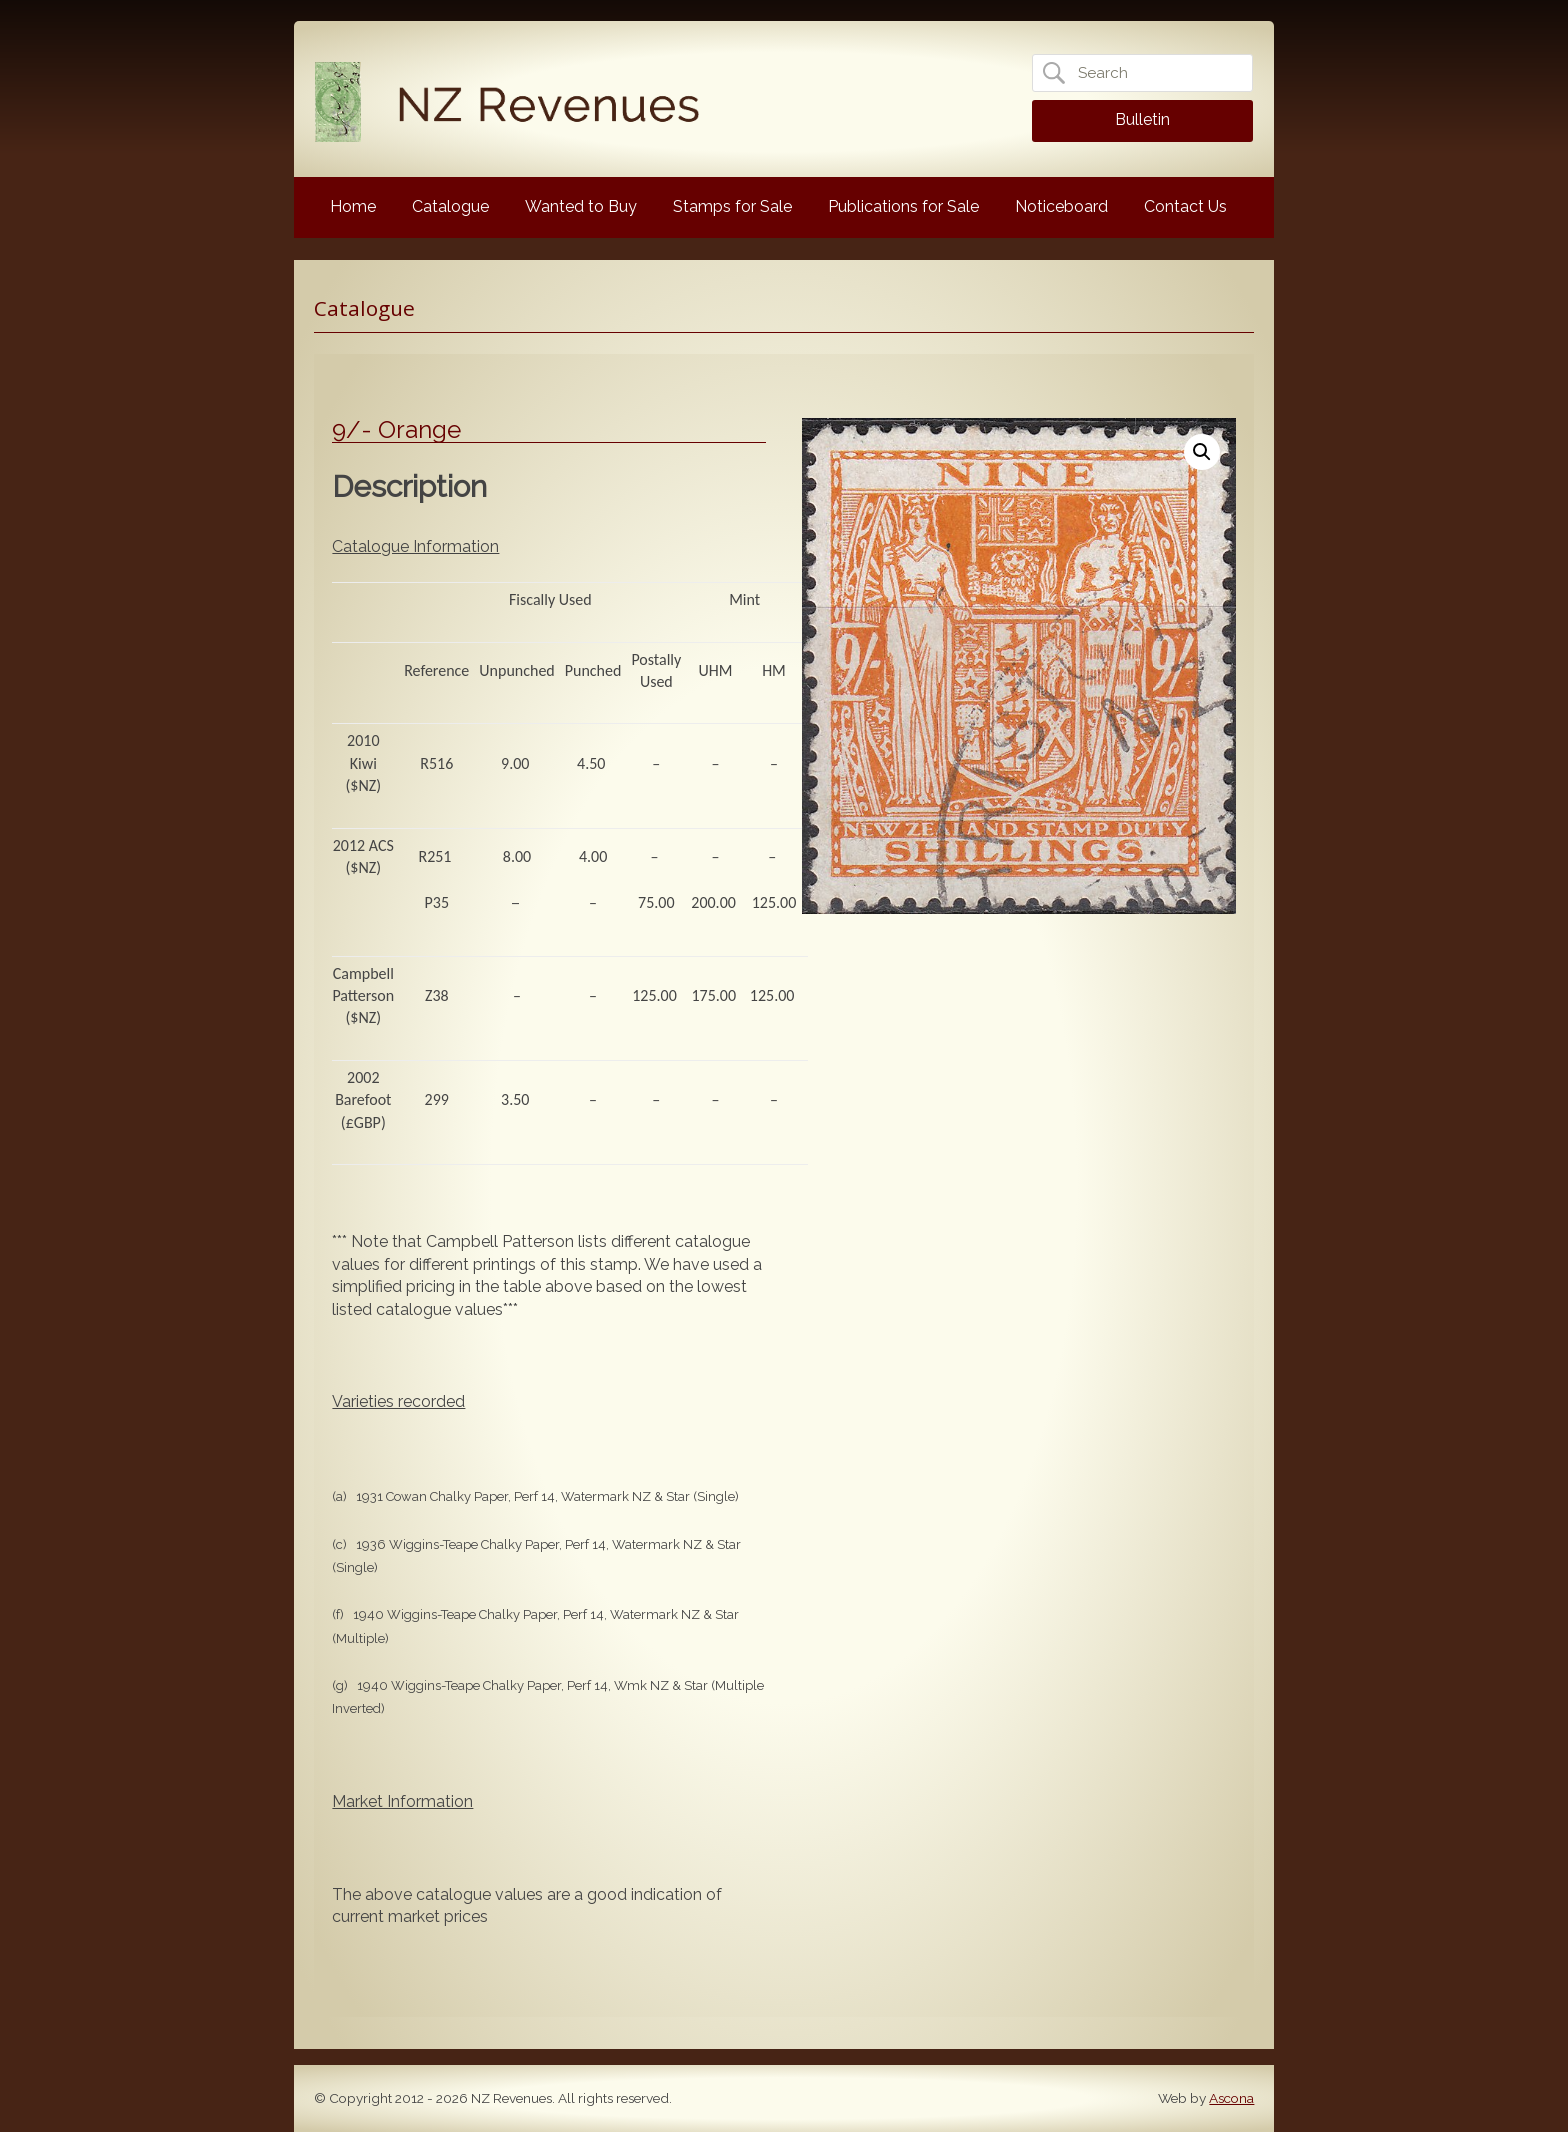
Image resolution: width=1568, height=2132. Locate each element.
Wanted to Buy (581, 206)
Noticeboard (1061, 206)
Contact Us (1185, 206)
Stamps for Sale (732, 206)
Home (353, 206)
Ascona (1231, 2098)
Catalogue (450, 206)
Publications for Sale (903, 206)
